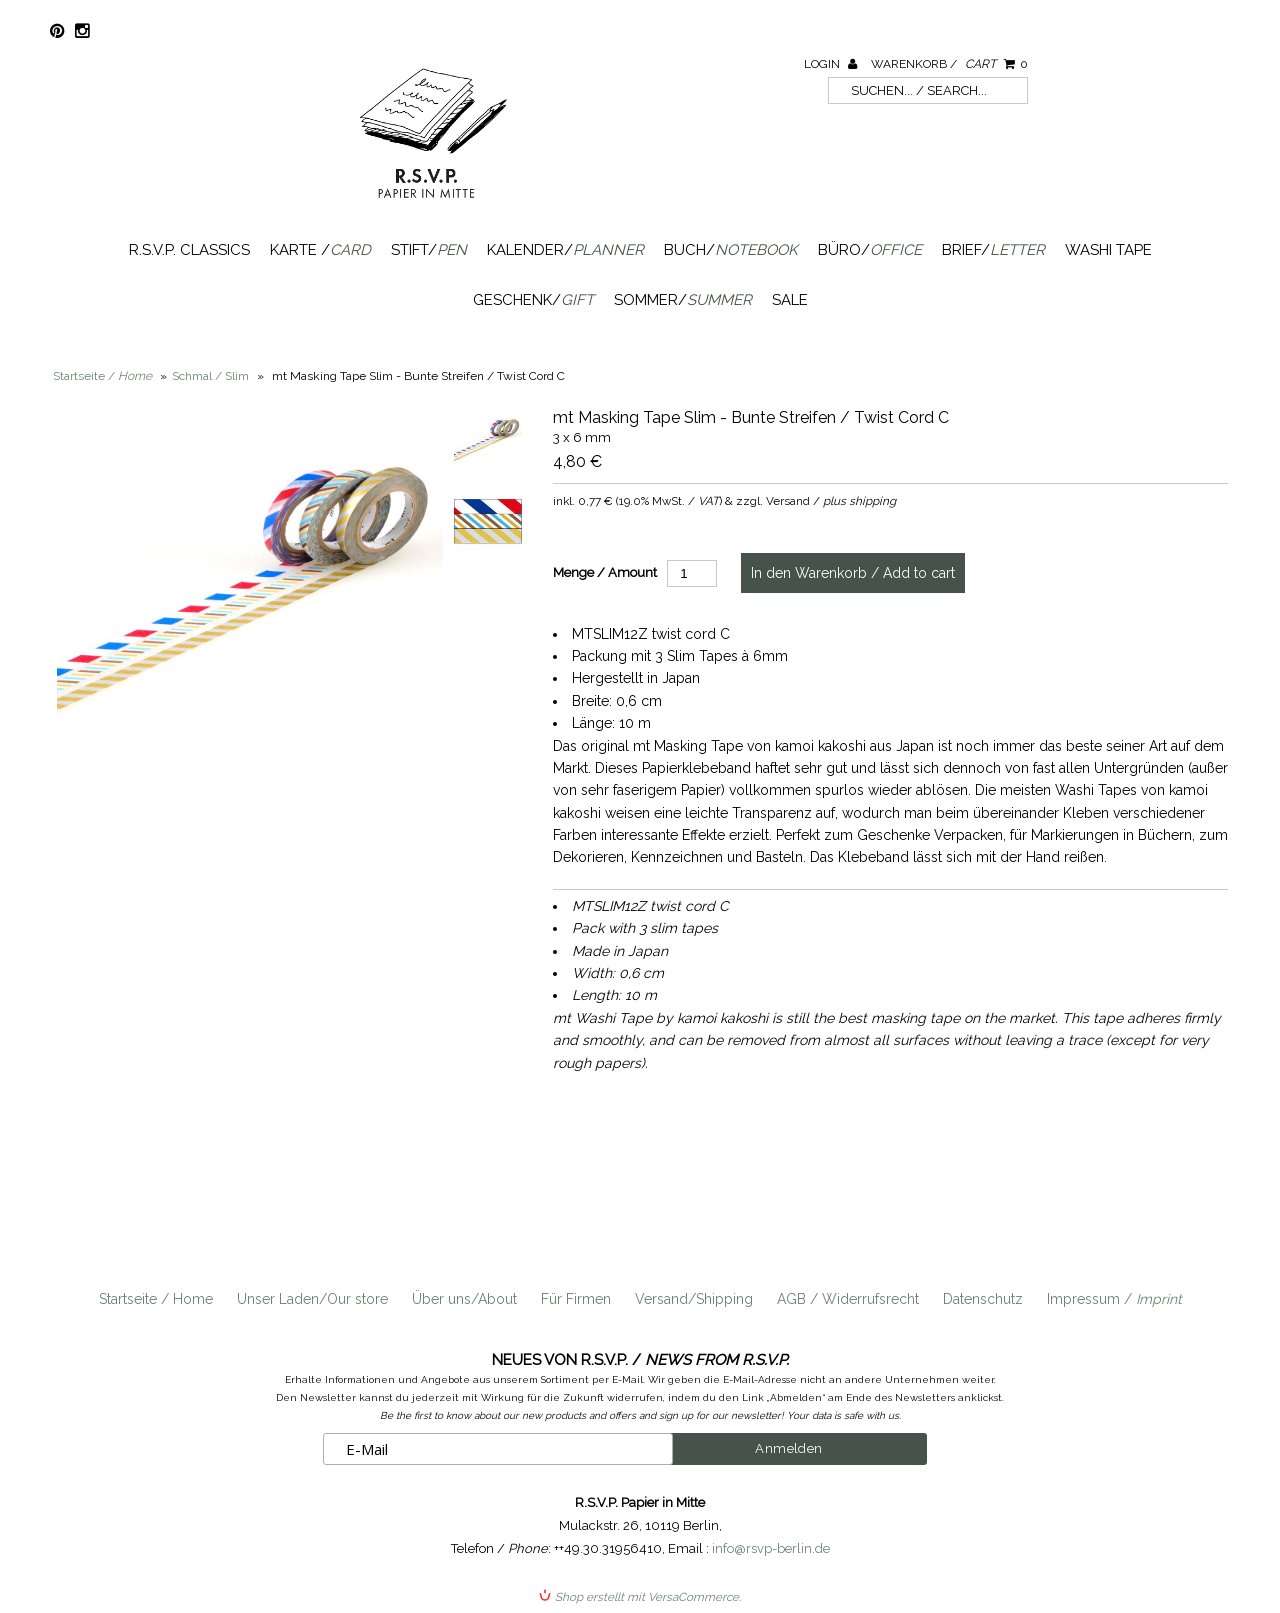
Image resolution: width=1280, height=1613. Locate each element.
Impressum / (1114, 1299)
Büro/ (870, 250)
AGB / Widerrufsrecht (848, 1299)
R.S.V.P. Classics (189, 250)
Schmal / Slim (210, 376)
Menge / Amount (605, 572)
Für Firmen (576, 1299)
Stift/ (429, 250)
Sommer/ (683, 300)
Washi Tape (1108, 250)
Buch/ (731, 250)
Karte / (320, 250)
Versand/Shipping (694, 1299)
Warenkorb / (949, 64)
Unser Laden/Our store (312, 1299)
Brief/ (993, 250)
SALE (790, 300)
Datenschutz (983, 1299)
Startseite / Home (156, 1299)
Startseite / (102, 376)
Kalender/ (565, 250)
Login (830, 64)
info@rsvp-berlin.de (771, 1547)
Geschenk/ (533, 300)
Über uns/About (464, 1299)
